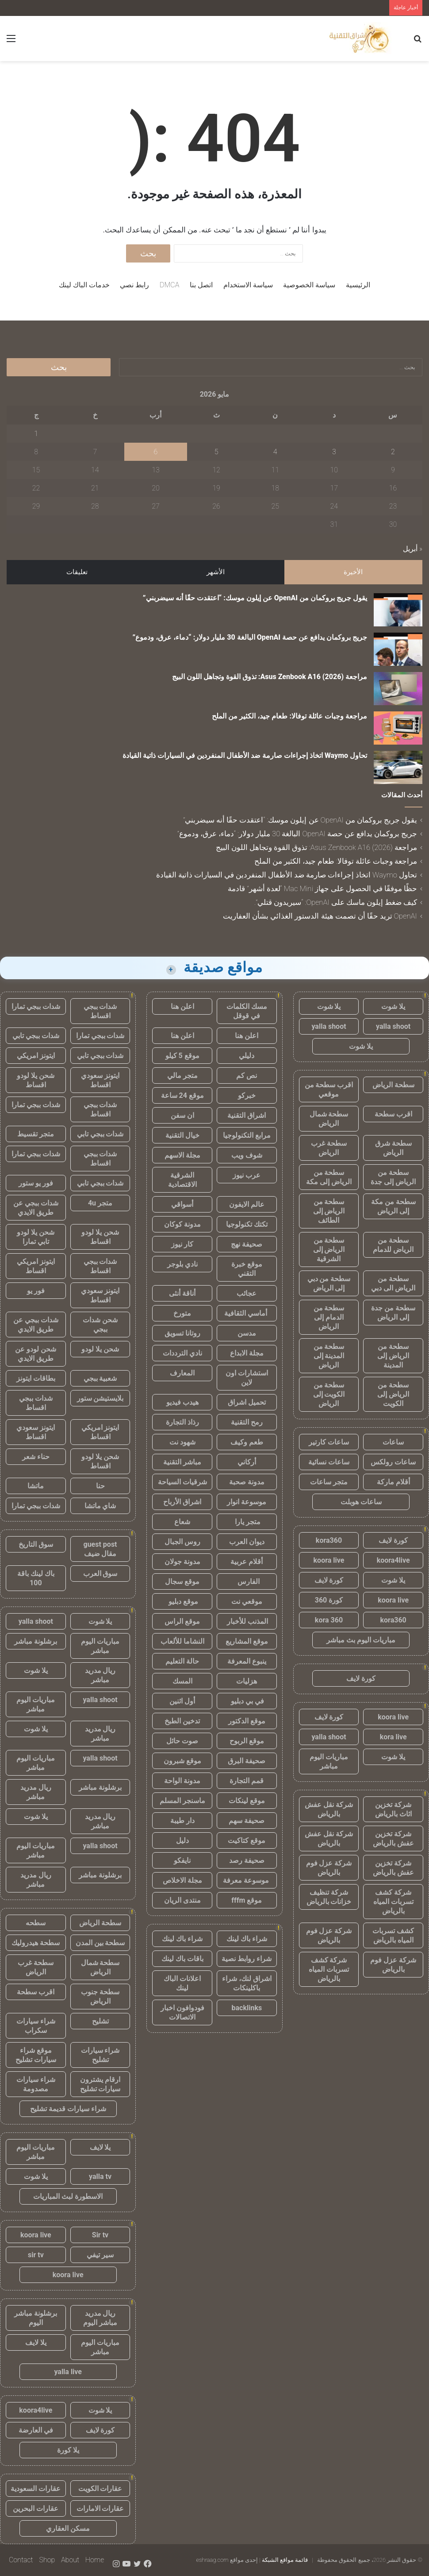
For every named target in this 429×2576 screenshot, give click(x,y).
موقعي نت (246, 1601)
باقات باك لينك (182, 1958)
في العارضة (36, 2430)
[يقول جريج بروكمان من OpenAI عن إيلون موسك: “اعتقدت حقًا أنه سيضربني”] (398, 609)
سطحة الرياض (393, 1085)
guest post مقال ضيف (100, 1549)
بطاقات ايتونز (35, 1378)
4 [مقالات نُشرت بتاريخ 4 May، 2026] (275, 452)
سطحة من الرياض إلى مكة (329, 1177)
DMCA (169, 285)
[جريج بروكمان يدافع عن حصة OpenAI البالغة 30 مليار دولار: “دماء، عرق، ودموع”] (398, 649)
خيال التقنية (182, 1135)
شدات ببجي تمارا (35, 1006)
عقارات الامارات (100, 2508)
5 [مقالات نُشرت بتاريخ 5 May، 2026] (216, 452)
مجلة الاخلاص (182, 1880)
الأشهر (216, 572)
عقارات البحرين (35, 2508)
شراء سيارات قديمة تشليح (68, 2109)
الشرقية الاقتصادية (182, 1180)
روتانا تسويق (182, 1333)
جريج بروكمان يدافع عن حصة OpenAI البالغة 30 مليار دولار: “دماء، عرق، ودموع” (249, 637)
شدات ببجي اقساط (100, 1011)
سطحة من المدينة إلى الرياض (329, 1355)
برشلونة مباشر (35, 1641)
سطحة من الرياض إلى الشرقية (329, 1249)
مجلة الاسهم (182, 1155)
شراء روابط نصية (247, 1958)
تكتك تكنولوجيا (247, 1224)
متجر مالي (182, 1075)
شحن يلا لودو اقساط (35, 1080)
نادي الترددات (182, 1353)
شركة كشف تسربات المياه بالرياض (393, 1901)
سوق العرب (100, 1573)
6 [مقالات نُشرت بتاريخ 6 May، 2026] (156, 452)
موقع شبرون (182, 1761)
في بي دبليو (246, 1701)
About (70, 2560)
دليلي (246, 1055)
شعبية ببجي (100, 1378)
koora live (329, 1560)
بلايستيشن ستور (100, 1398)
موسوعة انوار (246, 1502)
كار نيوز (182, 1244)
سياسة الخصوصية (309, 285)
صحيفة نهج (246, 1244)
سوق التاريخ (36, 1544)
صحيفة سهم (246, 1820)
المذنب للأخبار (246, 1621)
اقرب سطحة (393, 1114)
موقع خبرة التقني (246, 1269)
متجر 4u (100, 1203)
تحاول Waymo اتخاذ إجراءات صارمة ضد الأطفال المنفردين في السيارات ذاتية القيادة (245, 755)
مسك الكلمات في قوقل (246, 1011)
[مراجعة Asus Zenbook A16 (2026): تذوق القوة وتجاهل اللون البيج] (398, 688)
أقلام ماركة (393, 1482)
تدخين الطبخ (182, 1721)
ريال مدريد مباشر (100, 1675)
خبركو (247, 1095)
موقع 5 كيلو (182, 1055)
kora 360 (329, 1620)
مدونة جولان (182, 1561)
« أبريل (412, 549)
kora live (393, 1737)
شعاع (182, 1522)
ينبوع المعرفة (246, 1661)
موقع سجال (182, 1581)
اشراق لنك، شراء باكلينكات (247, 1983)
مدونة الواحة (182, 1781)
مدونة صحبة (246, 1482)
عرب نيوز (246, 1175)
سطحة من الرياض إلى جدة (393, 1177)
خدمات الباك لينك (84, 285)
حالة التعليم (182, 1661)
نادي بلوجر (182, 1264)
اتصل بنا (201, 285)
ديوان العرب (246, 1541)
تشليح (100, 2021)
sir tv (36, 2255)
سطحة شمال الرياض (329, 1119)
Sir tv (100, 2235)
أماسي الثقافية (246, 1313)
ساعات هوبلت (361, 1502)
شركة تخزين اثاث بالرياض (393, 1809)
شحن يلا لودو (100, 1349)
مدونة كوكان (182, 1224)
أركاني (246, 1462)
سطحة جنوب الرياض (100, 1996)
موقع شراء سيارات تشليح (35, 2055)
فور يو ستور (36, 1183)
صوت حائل (182, 1741)
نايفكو (182, 1860)
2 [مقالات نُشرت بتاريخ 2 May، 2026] (393, 452)
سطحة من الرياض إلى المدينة (393, 1355)
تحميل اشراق (247, 1402)
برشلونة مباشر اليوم (35, 2318)
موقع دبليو (182, 1601)
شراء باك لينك (246, 1939)
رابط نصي (134, 285)
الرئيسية (358, 285)
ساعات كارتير (329, 1442)
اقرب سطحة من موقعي (329, 1089)
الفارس (247, 1581)
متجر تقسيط (35, 1134)
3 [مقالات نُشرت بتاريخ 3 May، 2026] (334, 452)
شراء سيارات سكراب (35, 2026)
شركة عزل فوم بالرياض (329, 1868)
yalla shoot (393, 1026)
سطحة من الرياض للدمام (393, 1245)
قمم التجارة (247, 1781)
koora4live (393, 1560)
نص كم (246, 1075)
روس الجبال (182, 1541)
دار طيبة (182, 1820)
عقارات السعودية (36, 2488)
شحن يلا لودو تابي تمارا (35, 1237)
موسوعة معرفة (247, 1880)
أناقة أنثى (182, 1293)
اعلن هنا (182, 1006)
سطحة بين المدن (100, 1943)
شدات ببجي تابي (35, 1035)
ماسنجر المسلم (182, 1800)
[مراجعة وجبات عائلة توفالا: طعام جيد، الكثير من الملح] (398, 728)
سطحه (36, 1923)
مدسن (246, 1333)
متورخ (182, 1313)
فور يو (36, 1290)
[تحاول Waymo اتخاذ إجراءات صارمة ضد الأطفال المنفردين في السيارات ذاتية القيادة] (398, 767)
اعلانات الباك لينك (182, 1983)
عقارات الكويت (100, 2488)
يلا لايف (100, 2147)
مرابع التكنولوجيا (247, 1135)
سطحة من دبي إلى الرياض (329, 1283)
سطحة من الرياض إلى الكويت (393, 1394)
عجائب (247, 1293)
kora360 (329, 1540)
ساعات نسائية (328, 1462)
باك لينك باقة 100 (35, 1578)
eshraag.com (212, 2560)
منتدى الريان (182, 1900)
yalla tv (100, 2176)
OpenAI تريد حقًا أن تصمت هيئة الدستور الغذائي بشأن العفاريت (320, 915)
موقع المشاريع (247, 1641)
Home (94, 2560)
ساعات (393, 1442)
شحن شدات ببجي (100, 1324)
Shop (47, 2560)
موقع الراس (182, 1621)
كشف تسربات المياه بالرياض (393, 1935)
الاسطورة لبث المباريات (68, 2196)
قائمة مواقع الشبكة (285, 2560)
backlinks (247, 2008)
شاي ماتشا (100, 1506)
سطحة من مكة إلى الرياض (393, 1206)
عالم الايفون (246, 1204)
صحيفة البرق (246, 1761)
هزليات (246, 1681)
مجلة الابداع (247, 1353)
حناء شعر (36, 1456)
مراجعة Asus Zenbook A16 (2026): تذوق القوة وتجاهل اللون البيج (269, 676)
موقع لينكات (247, 1800)
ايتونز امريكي (36, 1055)
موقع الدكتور (246, 1721)
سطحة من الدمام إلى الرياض (329, 1317)
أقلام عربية (246, 1561)
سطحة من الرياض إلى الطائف (329, 1210)
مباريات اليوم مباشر (329, 1761)
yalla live (68, 2371)
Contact (21, 2560)
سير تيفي (100, 2255)
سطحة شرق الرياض (393, 1148)
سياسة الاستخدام (248, 285)
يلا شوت (393, 1006)
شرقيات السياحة (182, 1482)
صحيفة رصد (246, 1860)
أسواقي (182, 1204)
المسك (182, 1681)
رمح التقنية (247, 1422)
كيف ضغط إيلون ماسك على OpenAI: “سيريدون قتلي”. (335, 902)
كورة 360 (329, 1600)
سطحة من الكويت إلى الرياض (329, 1394)
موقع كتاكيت (246, 1840)
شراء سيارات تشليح (100, 2055)
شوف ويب (246, 1155)
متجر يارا (246, 1522)
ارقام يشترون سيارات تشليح (100, 2084)
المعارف (182, 1373)
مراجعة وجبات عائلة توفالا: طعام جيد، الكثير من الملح (289, 716)
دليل (182, 1840)
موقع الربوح (247, 1741)
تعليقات (77, 572)
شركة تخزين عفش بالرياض (393, 1838)
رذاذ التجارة (182, 1422)
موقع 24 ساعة (182, 1095)
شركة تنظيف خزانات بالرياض (329, 1897)
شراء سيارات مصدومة (35, 2084)
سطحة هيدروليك (35, 1943)
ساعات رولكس (393, 1462)
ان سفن (182, 1115)
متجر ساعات (329, 1482)
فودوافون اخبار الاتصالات (182, 2012)
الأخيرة (353, 572)
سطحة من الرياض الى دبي (393, 1283)
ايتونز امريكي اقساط (36, 1266)
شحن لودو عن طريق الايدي (35, 1354)
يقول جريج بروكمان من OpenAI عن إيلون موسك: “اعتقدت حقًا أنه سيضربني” (255, 598)
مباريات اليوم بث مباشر (360, 1640)
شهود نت (182, 1442)
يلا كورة (68, 2450)
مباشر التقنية (182, 1462)
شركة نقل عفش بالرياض (329, 1809)
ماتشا (35, 1486)
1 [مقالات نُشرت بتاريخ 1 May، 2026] (36, 433)
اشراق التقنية (246, 1115)
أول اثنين (182, 1701)
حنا (100, 1486)
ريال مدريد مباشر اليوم (100, 2318)
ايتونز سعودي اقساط (100, 1080)
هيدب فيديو (182, 1402)
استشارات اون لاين (247, 1377)
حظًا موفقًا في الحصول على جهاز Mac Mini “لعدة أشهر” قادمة (322, 888)
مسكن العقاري (68, 2528)
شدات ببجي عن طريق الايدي (35, 1208)
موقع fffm (246, 1900)
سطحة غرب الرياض (329, 1148)
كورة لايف (393, 1540)
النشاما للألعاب (182, 1641)
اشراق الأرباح (182, 1502)
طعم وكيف (246, 1442)
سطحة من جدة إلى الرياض (393, 1312)
